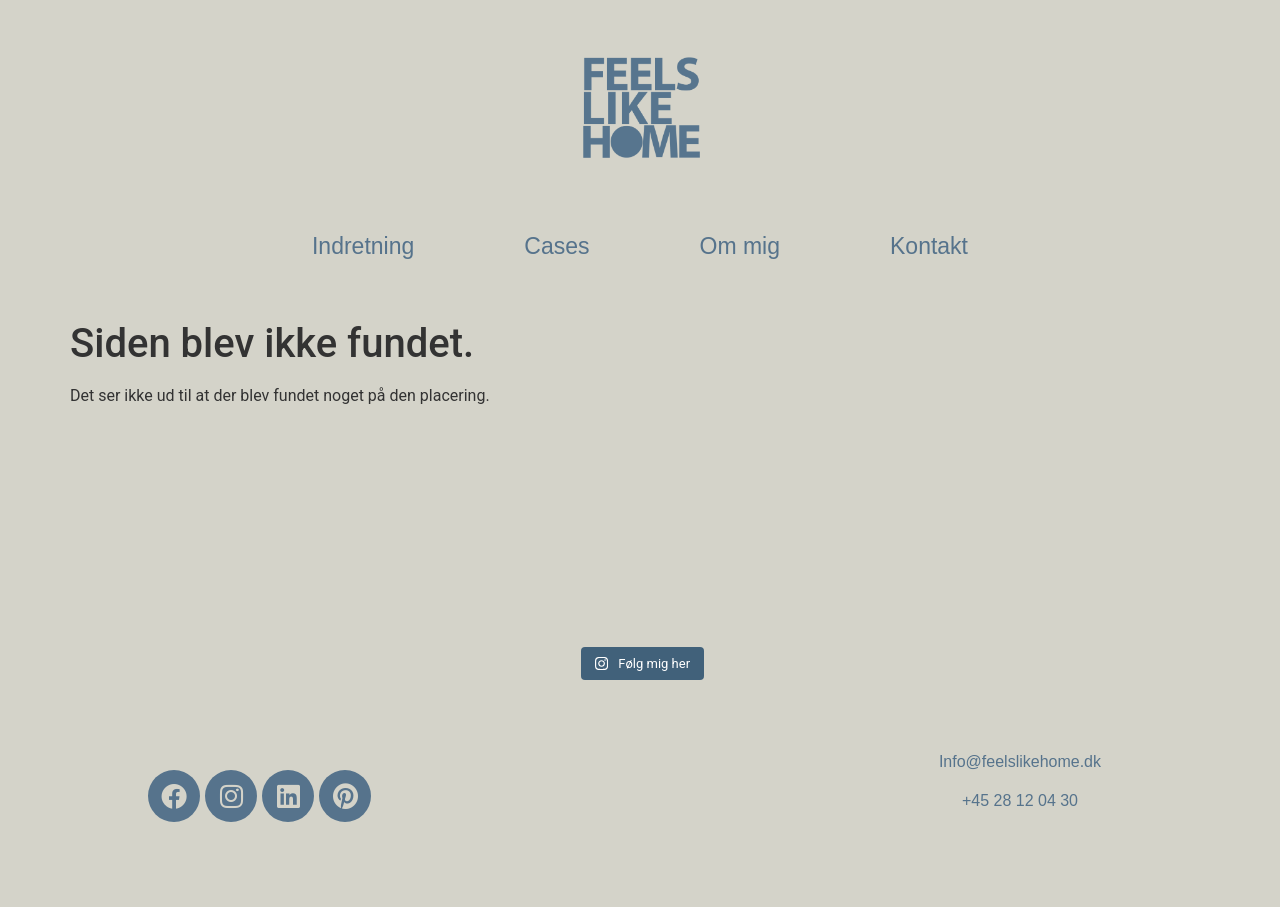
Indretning (363, 246)
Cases (556, 246)
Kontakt (929, 246)
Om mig (740, 246)
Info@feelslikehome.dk (1020, 761)
